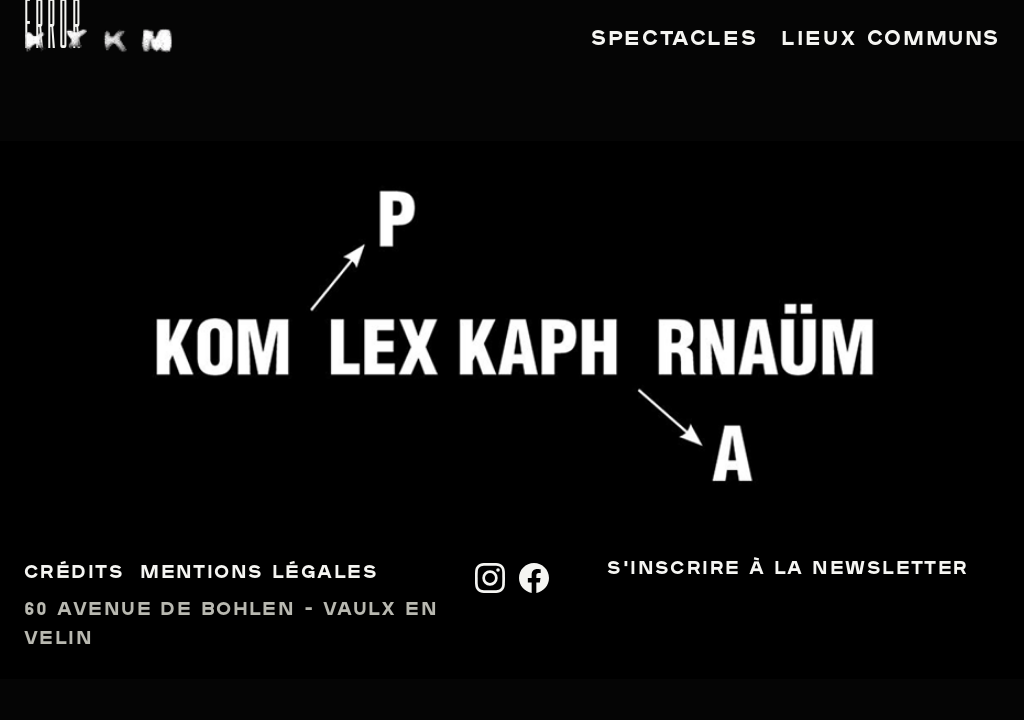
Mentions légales (259, 573)
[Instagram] (490, 578)
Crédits (74, 573)
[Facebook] (534, 578)
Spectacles (674, 40)
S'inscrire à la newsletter (787, 569)
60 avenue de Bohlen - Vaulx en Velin (231, 625)
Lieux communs (890, 40)
